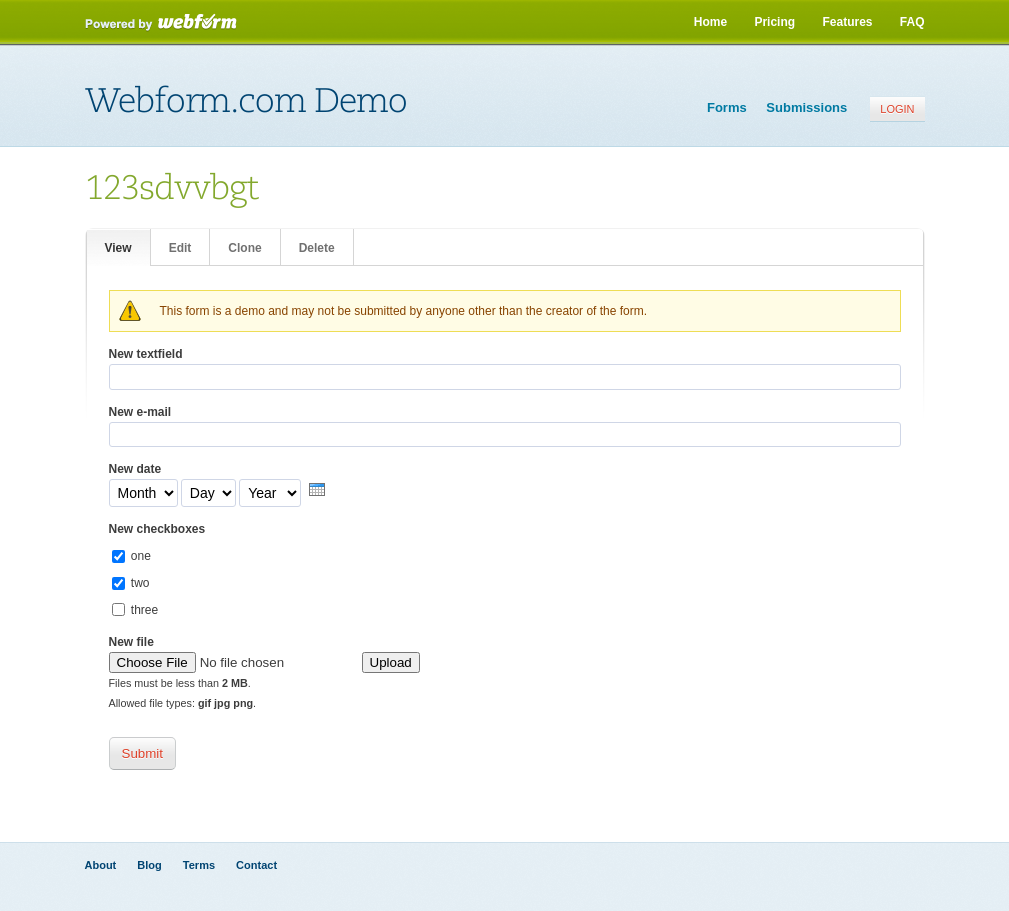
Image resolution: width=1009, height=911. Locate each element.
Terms (199, 865)
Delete (317, 248)
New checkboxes (157, 529)
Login (897, 109)
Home (710, 22)
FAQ (912, 22)
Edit (180, 248)
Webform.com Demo (246, 101)
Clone (244, 248)
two (140, 583)
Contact (256, 865)
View (127, 246)
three (144, 610)
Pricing (774, 22)
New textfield (146, 354)
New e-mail (140, 412)
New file (131, 642)
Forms (727, 107)
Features (847, 22)
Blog (149, 865)
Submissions (806, 107)
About (101, 865)
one (141, 556)
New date (135, 469)
